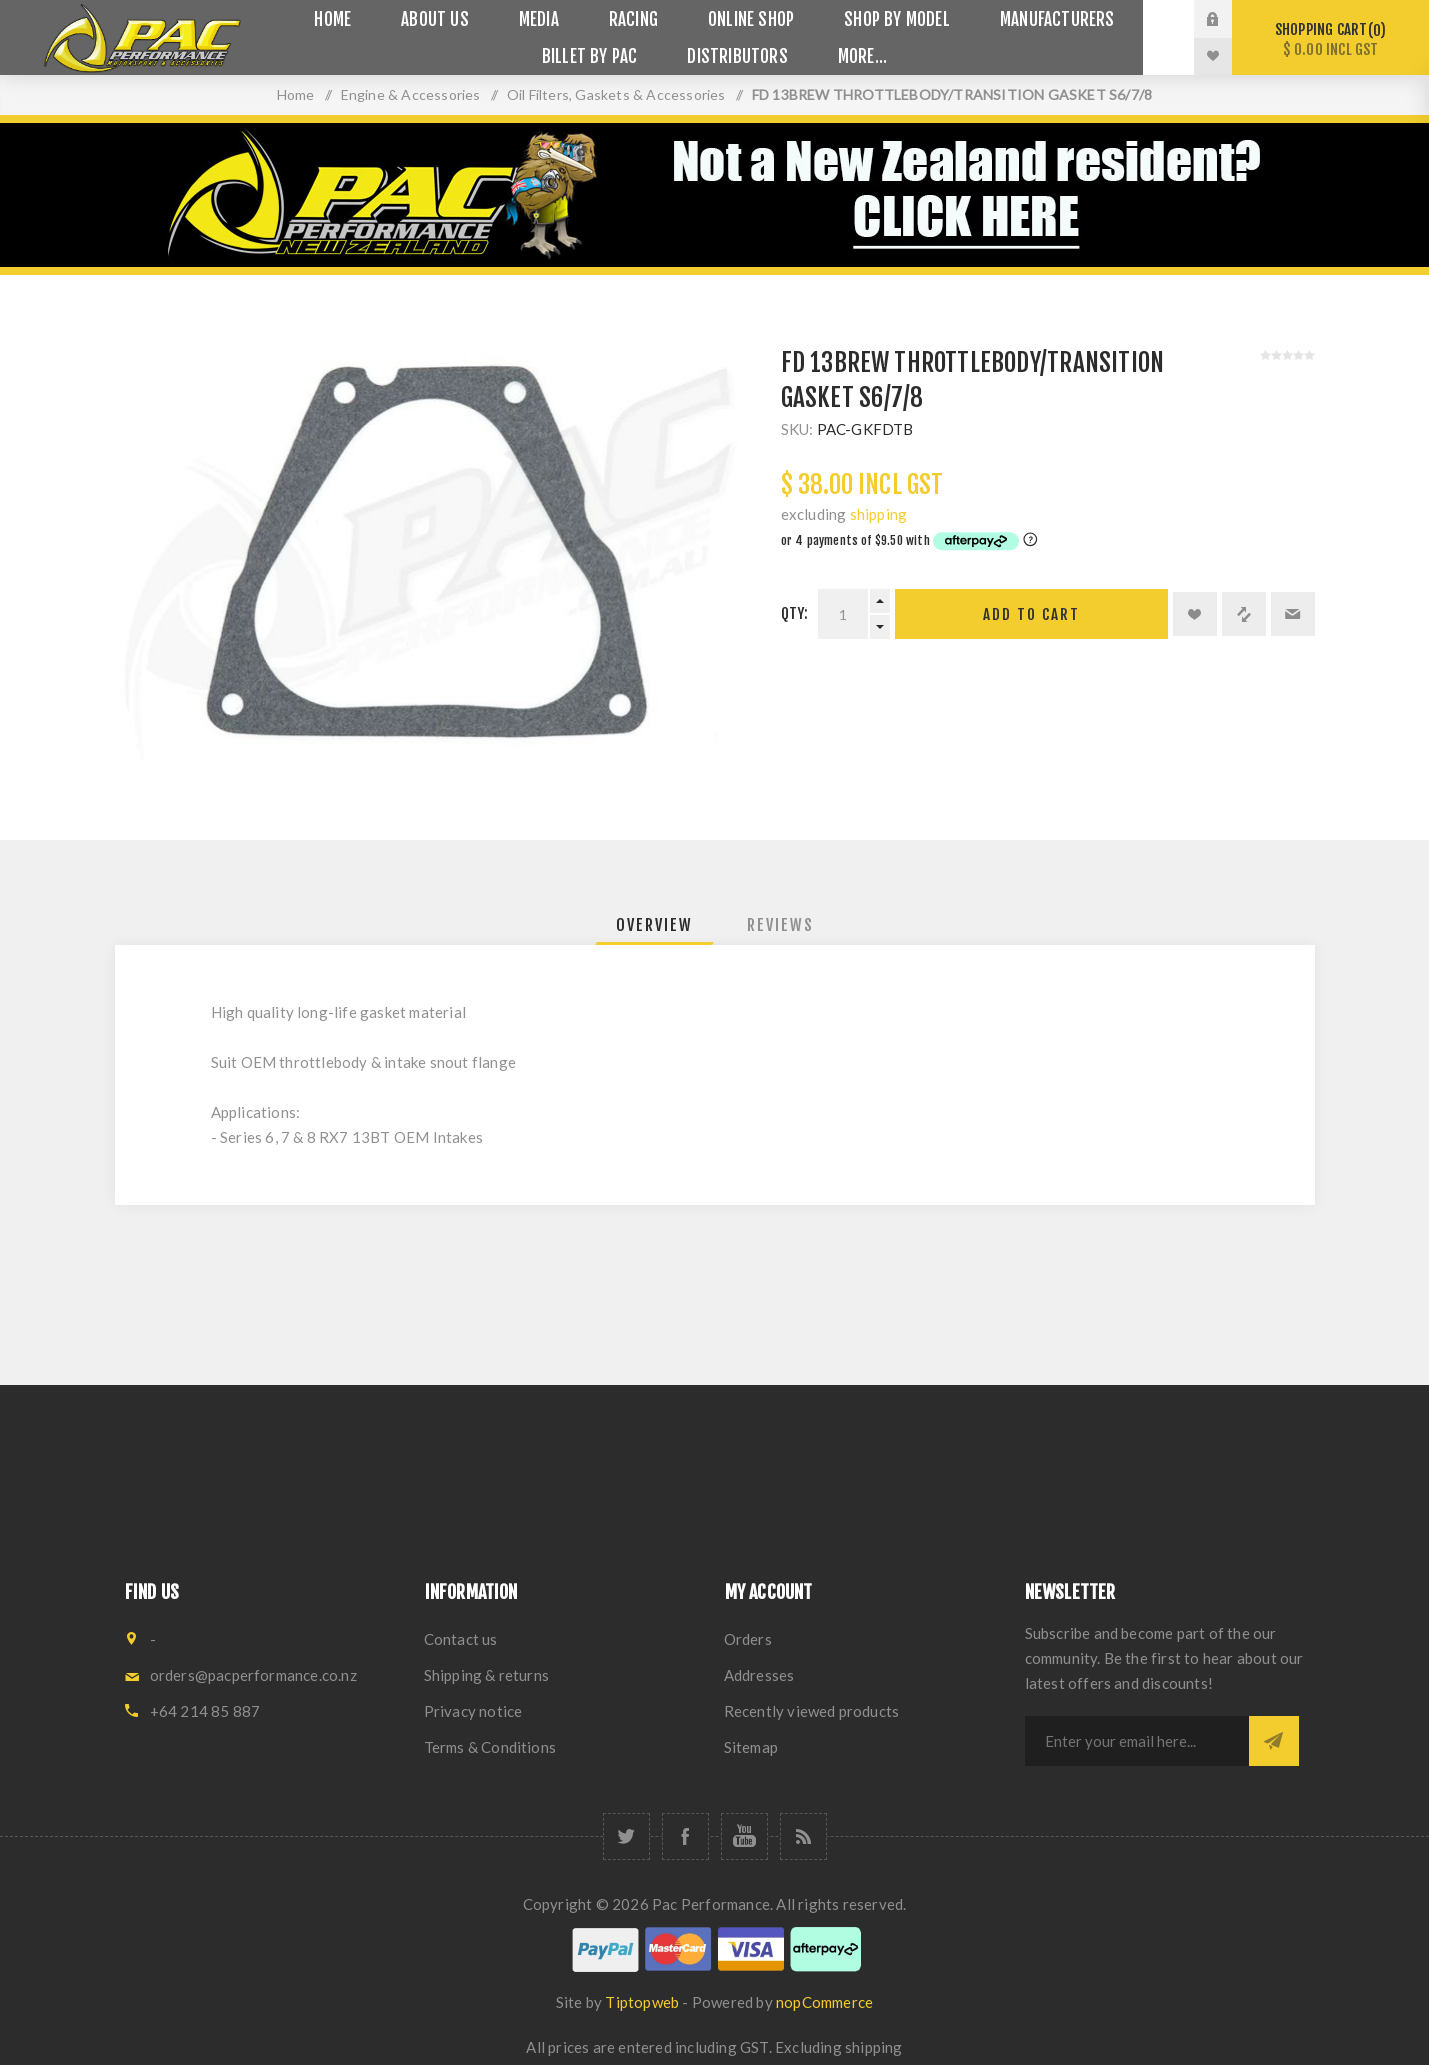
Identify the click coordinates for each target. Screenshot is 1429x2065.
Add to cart (1031, 614)
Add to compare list (1244, 614)
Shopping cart (1330, 39)
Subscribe (1274, 1741)
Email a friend (1293, 614)
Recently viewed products (812, 1711)
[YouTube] (744, 1836)
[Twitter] (626, 1836)
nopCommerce (824, 2002)
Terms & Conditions (490, 1747)
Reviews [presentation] (780, 925)
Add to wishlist (1195, 614)
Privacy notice (473, 1711)
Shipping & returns (487, 1675)
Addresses (759, 1675)
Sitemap (751, 1747)
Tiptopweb (642, 2002)
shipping (879, 514)
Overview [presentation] (654, 925)
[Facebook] (685, 1836)
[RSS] (803, 1836)
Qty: (795, 613)
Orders (748, 1639)
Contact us (461, 1639)
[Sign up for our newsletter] (1137, 1741)
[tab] (654, 925)
